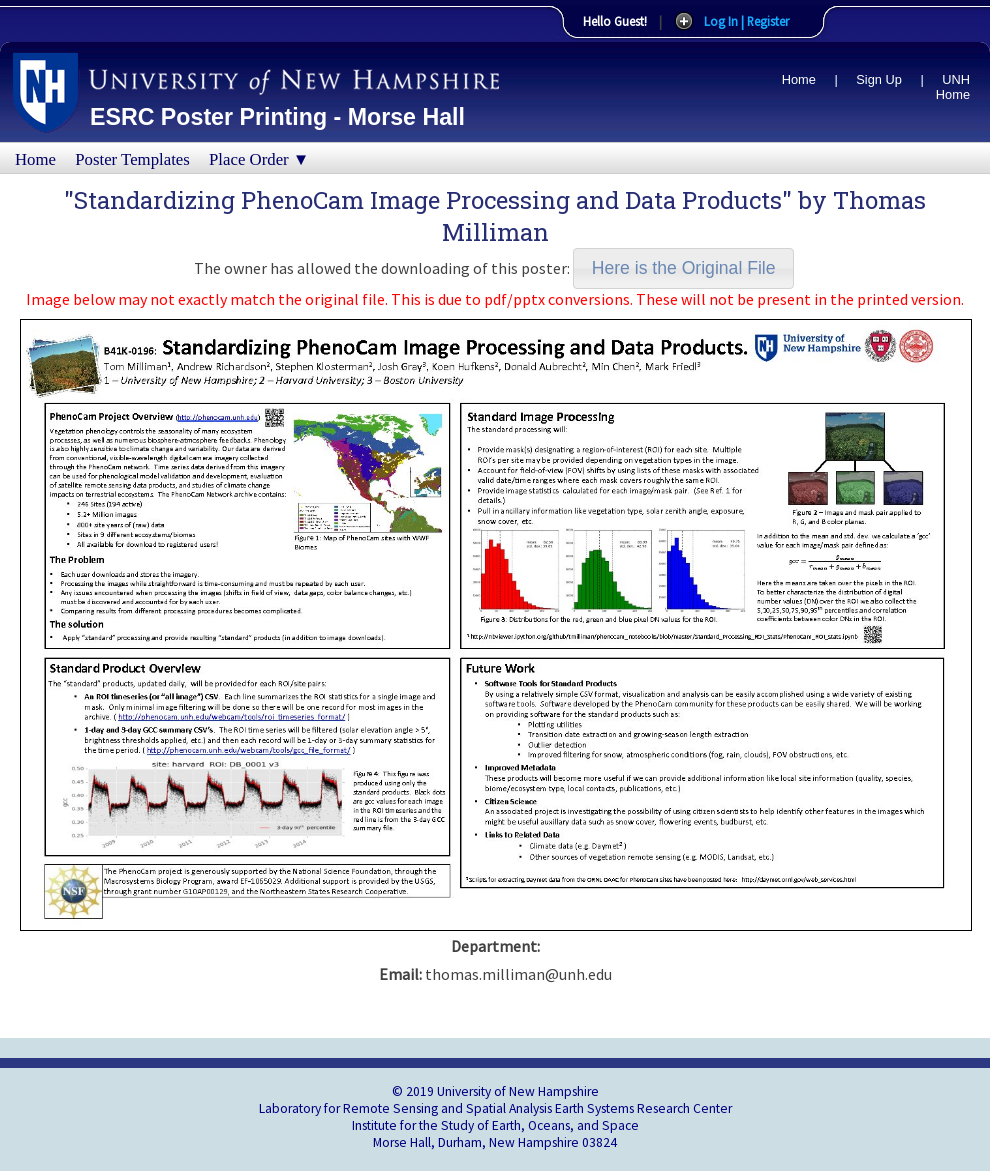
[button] (683, 268)
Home (799, 79)
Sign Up (879, 79)
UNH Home (953, 87)
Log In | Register (746, 21)
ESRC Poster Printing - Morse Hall (277, 117)
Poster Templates (132, 159)
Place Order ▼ (259, 159)
